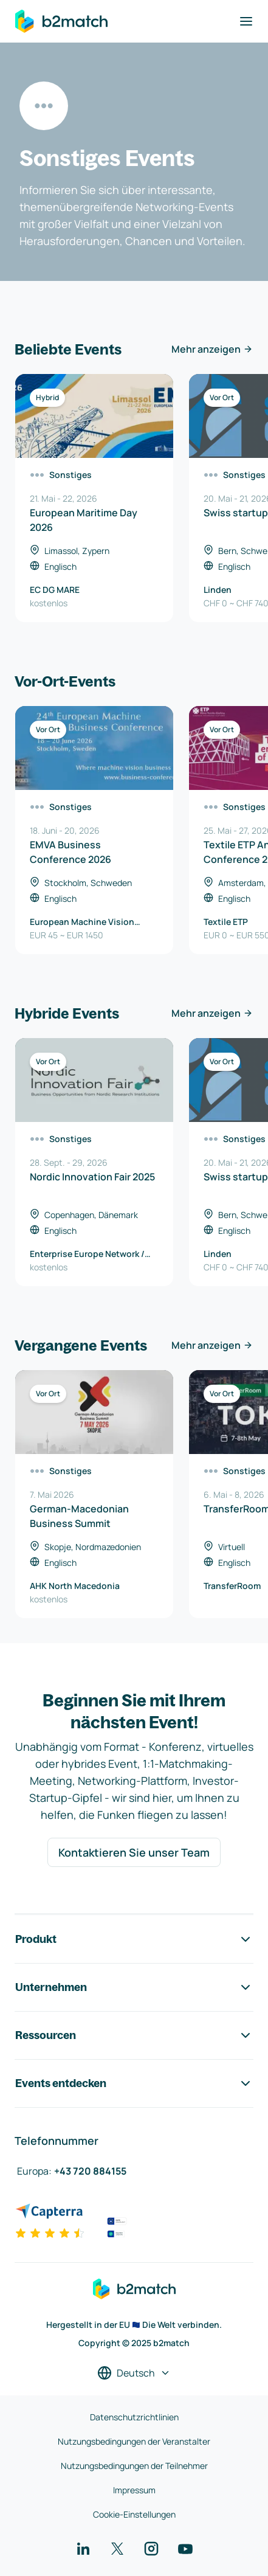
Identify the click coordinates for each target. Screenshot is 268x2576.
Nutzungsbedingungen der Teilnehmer (134, 2465)
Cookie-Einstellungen (134, 2514)
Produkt (134, 1939)
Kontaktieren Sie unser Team (134, 1852)
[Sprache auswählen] (134, 2373)
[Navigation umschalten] (246, 21)
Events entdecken (134, 2083)
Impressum (134, 2490)
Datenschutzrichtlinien (134, 2417)
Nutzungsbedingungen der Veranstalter (134, 2441)
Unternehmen (134, 1987)
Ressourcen (134, 2035)
